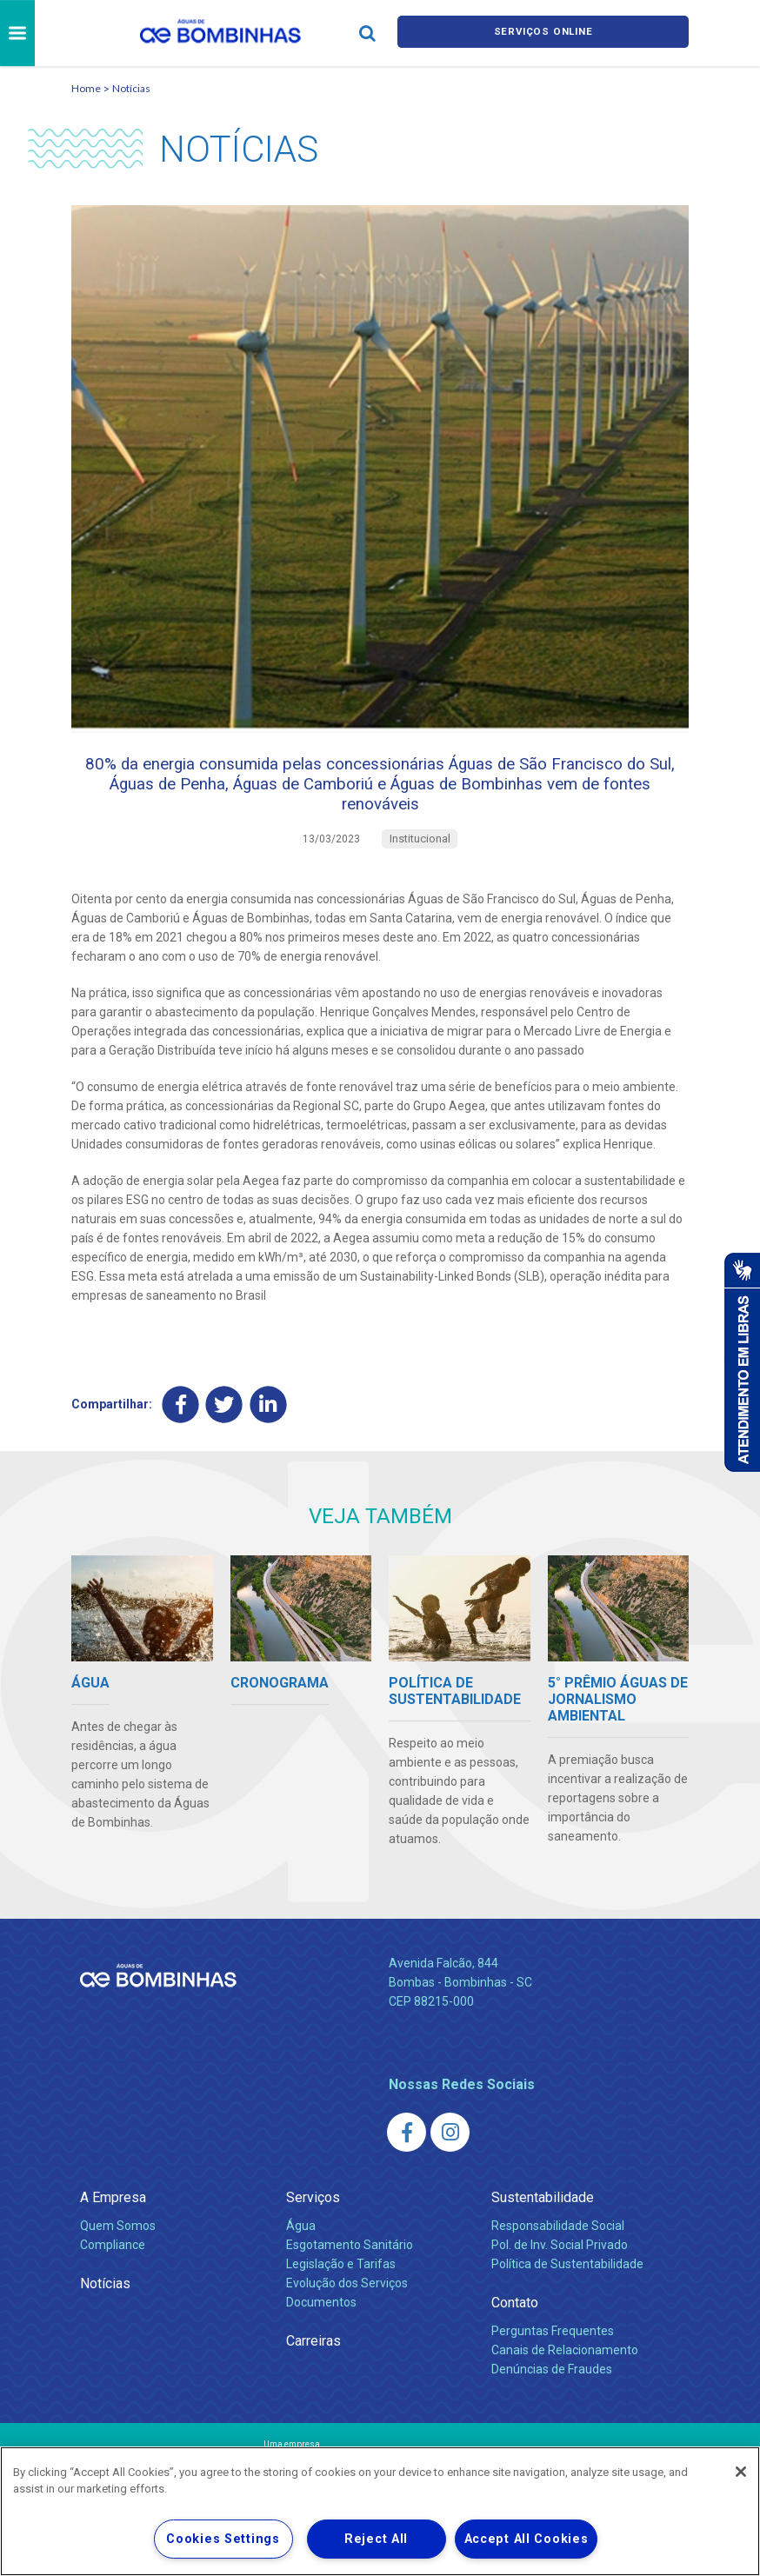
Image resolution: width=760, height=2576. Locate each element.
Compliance (112, 2267)
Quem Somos (118, 2248)
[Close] (741, 2472)
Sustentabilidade (542, 2220)
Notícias (131, 88)
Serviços (313, 2220)
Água (301, 2248)
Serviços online (543, 33)
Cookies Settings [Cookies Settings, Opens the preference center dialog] (223, 2539)
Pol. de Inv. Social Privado (559, 2267)
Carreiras (313, 2363)
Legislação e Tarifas (341, 2286)
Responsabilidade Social (557, 2248)
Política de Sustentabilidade (567, 2286)
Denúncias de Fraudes (551, 2392)
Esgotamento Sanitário (349, 2267)
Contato (514, 2325)
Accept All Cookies (526, 2539)
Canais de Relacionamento (564, 2373)
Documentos (321, 2325)
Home (86, 88)
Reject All (376, 2539)
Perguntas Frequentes (552, 2353)
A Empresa (113, 2220)
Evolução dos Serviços (347, 2306)
